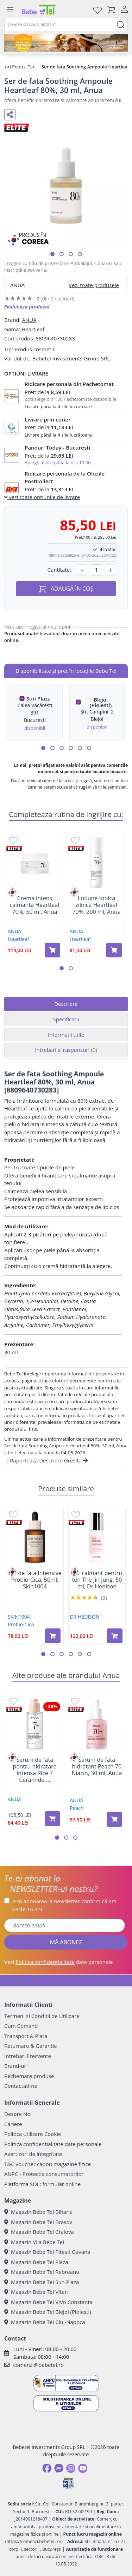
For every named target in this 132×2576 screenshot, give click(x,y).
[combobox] (66, 24)
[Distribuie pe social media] (9, 114)
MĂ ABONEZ (66, 1942)
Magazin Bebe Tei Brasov (38, 2221)
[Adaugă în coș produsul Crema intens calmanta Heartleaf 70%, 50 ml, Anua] (52, 950)
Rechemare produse (29, 2075)
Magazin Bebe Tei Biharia (38, 2211)
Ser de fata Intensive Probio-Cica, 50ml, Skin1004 (35, 1580)
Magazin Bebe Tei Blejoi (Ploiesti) (47, 2311)
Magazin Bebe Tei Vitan (36, 2291)
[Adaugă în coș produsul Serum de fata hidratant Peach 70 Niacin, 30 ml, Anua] (114, 1819)
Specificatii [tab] (66, 1019)
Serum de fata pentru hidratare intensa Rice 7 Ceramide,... (35, 1770)
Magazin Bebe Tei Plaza (36, 2261)
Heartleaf (32, 329)
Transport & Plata (25, 2035)
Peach (76, 1808)
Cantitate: (59, 569)
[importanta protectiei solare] (66, 43)
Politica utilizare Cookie (32, 2133)
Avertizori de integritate (33, 2153)
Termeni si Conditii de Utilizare (41, 2015)
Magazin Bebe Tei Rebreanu (41, 2271)
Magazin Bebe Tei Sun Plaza (41, 2281)
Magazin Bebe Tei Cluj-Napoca (44, 2321)
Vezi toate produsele (94, 284)
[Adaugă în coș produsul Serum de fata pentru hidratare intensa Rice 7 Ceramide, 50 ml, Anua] (52, 1818)
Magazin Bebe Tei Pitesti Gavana (47, 2251)
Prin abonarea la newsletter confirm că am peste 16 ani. (64, 1905)
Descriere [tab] (66, 1003)
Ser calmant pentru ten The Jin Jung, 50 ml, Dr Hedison (97, 1580)
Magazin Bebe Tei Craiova (39, 2231)
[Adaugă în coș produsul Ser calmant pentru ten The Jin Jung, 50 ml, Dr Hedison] (114, 1635)
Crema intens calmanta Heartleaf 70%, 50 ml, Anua (34, 905)
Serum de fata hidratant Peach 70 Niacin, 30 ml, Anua (96, 1767)
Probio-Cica (21, 1624)
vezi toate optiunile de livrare (42, 496)
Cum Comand (21, 2025)
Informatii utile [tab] (66, 1034)
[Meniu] (9, 9)
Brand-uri (15, 2065)
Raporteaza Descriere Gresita (49, 1460)
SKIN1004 (19, 1616)
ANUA (29, 319)
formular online (61, 2183)
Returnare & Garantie (30, 2045)
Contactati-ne (20, 2085)
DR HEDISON (85, 1616)
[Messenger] (58, 2468)
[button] (52, 254)
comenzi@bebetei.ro (38, 2364)
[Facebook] (46, 2468)
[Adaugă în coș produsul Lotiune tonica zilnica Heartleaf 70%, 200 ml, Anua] (114, 950)
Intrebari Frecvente (27, 2055)
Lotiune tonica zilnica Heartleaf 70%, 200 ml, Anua (96, 905)
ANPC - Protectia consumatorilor (44, 2173)
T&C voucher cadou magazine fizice (47, 2163)
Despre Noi (18, 2113)
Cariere (13, 2123)
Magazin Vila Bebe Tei (34, 2241)
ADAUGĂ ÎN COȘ (66, 589)
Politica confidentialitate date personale (52, 2143)
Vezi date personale (58, 1961)
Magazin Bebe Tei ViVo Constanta (48, 2301)
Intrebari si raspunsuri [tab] (66, 1049)
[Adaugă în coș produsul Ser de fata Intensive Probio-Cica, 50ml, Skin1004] (53, 1635)
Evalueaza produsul (27, 306)
